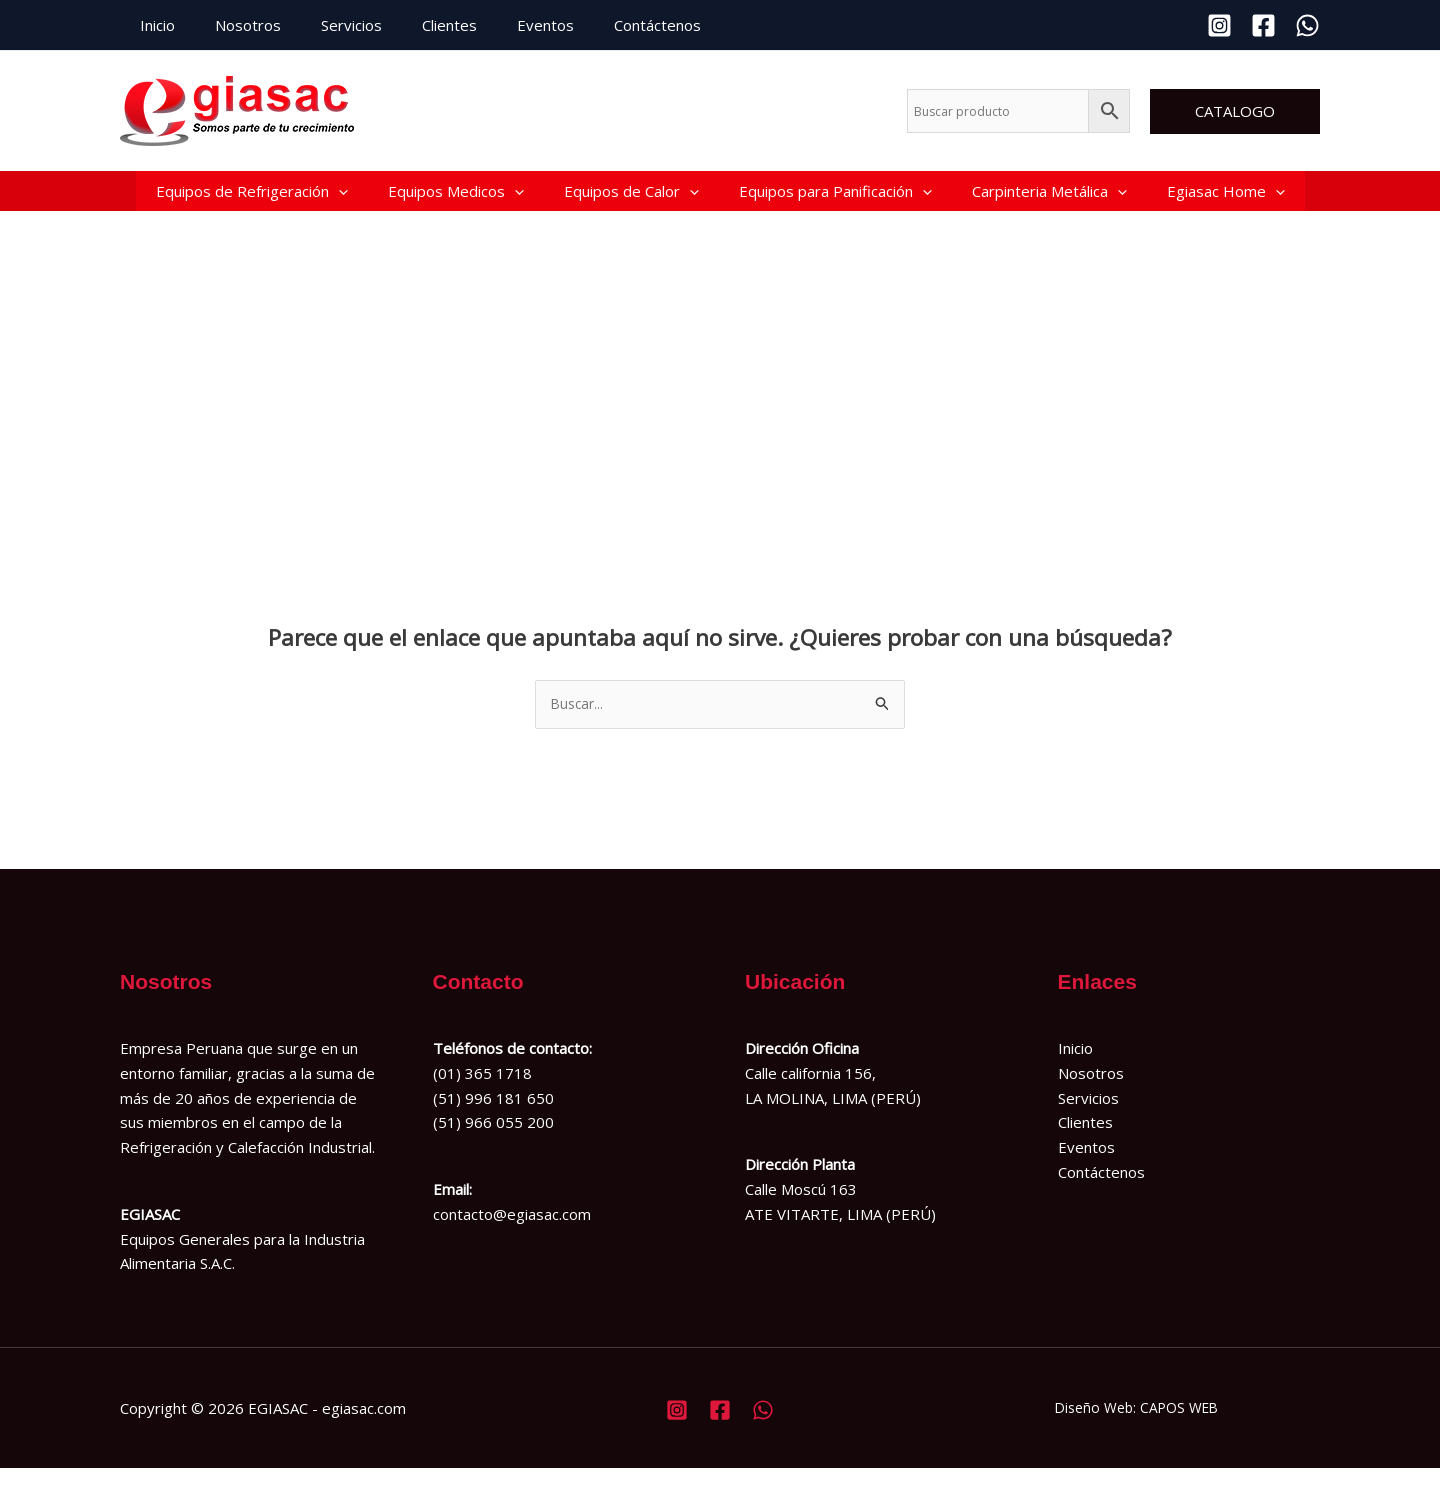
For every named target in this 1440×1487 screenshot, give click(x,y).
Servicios (326, 25)
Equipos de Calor (631, 199)
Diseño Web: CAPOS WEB (1137, 1426)
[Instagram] (1219, 25)
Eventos (500, 25)
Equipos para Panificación (835, 199)
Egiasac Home (1226, 199)
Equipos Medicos (456, 199)
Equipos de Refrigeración (252, 199)
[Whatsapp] (1307, 25)
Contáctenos (602, 25)
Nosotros (233, 25)
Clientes (414, 25)
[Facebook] (1263, 25)
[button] (1235, 111)
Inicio (152, 25)
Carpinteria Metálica (1049, 199)
